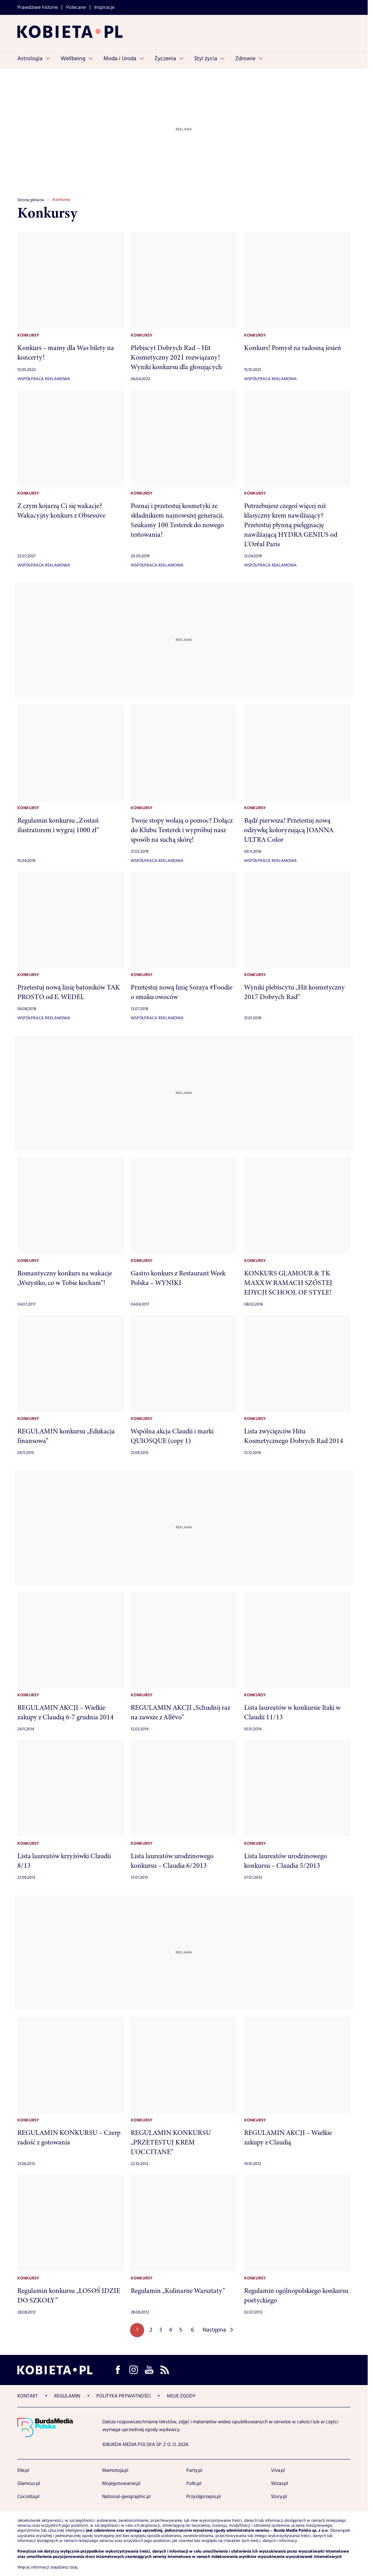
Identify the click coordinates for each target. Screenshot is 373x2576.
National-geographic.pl (126, 2496)
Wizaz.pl (279, 2483)
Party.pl (194, 2470)
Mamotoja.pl (115, 2470)
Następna (214, 2330)
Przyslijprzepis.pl (203, 2496)
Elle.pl (23, 2470)
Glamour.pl (28, 2483)
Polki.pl (193, 2483)
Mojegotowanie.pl (121, 2483)
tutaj (73, 2567)
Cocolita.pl (28, 2496)
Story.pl (279, 2496)
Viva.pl (278, 2470)
